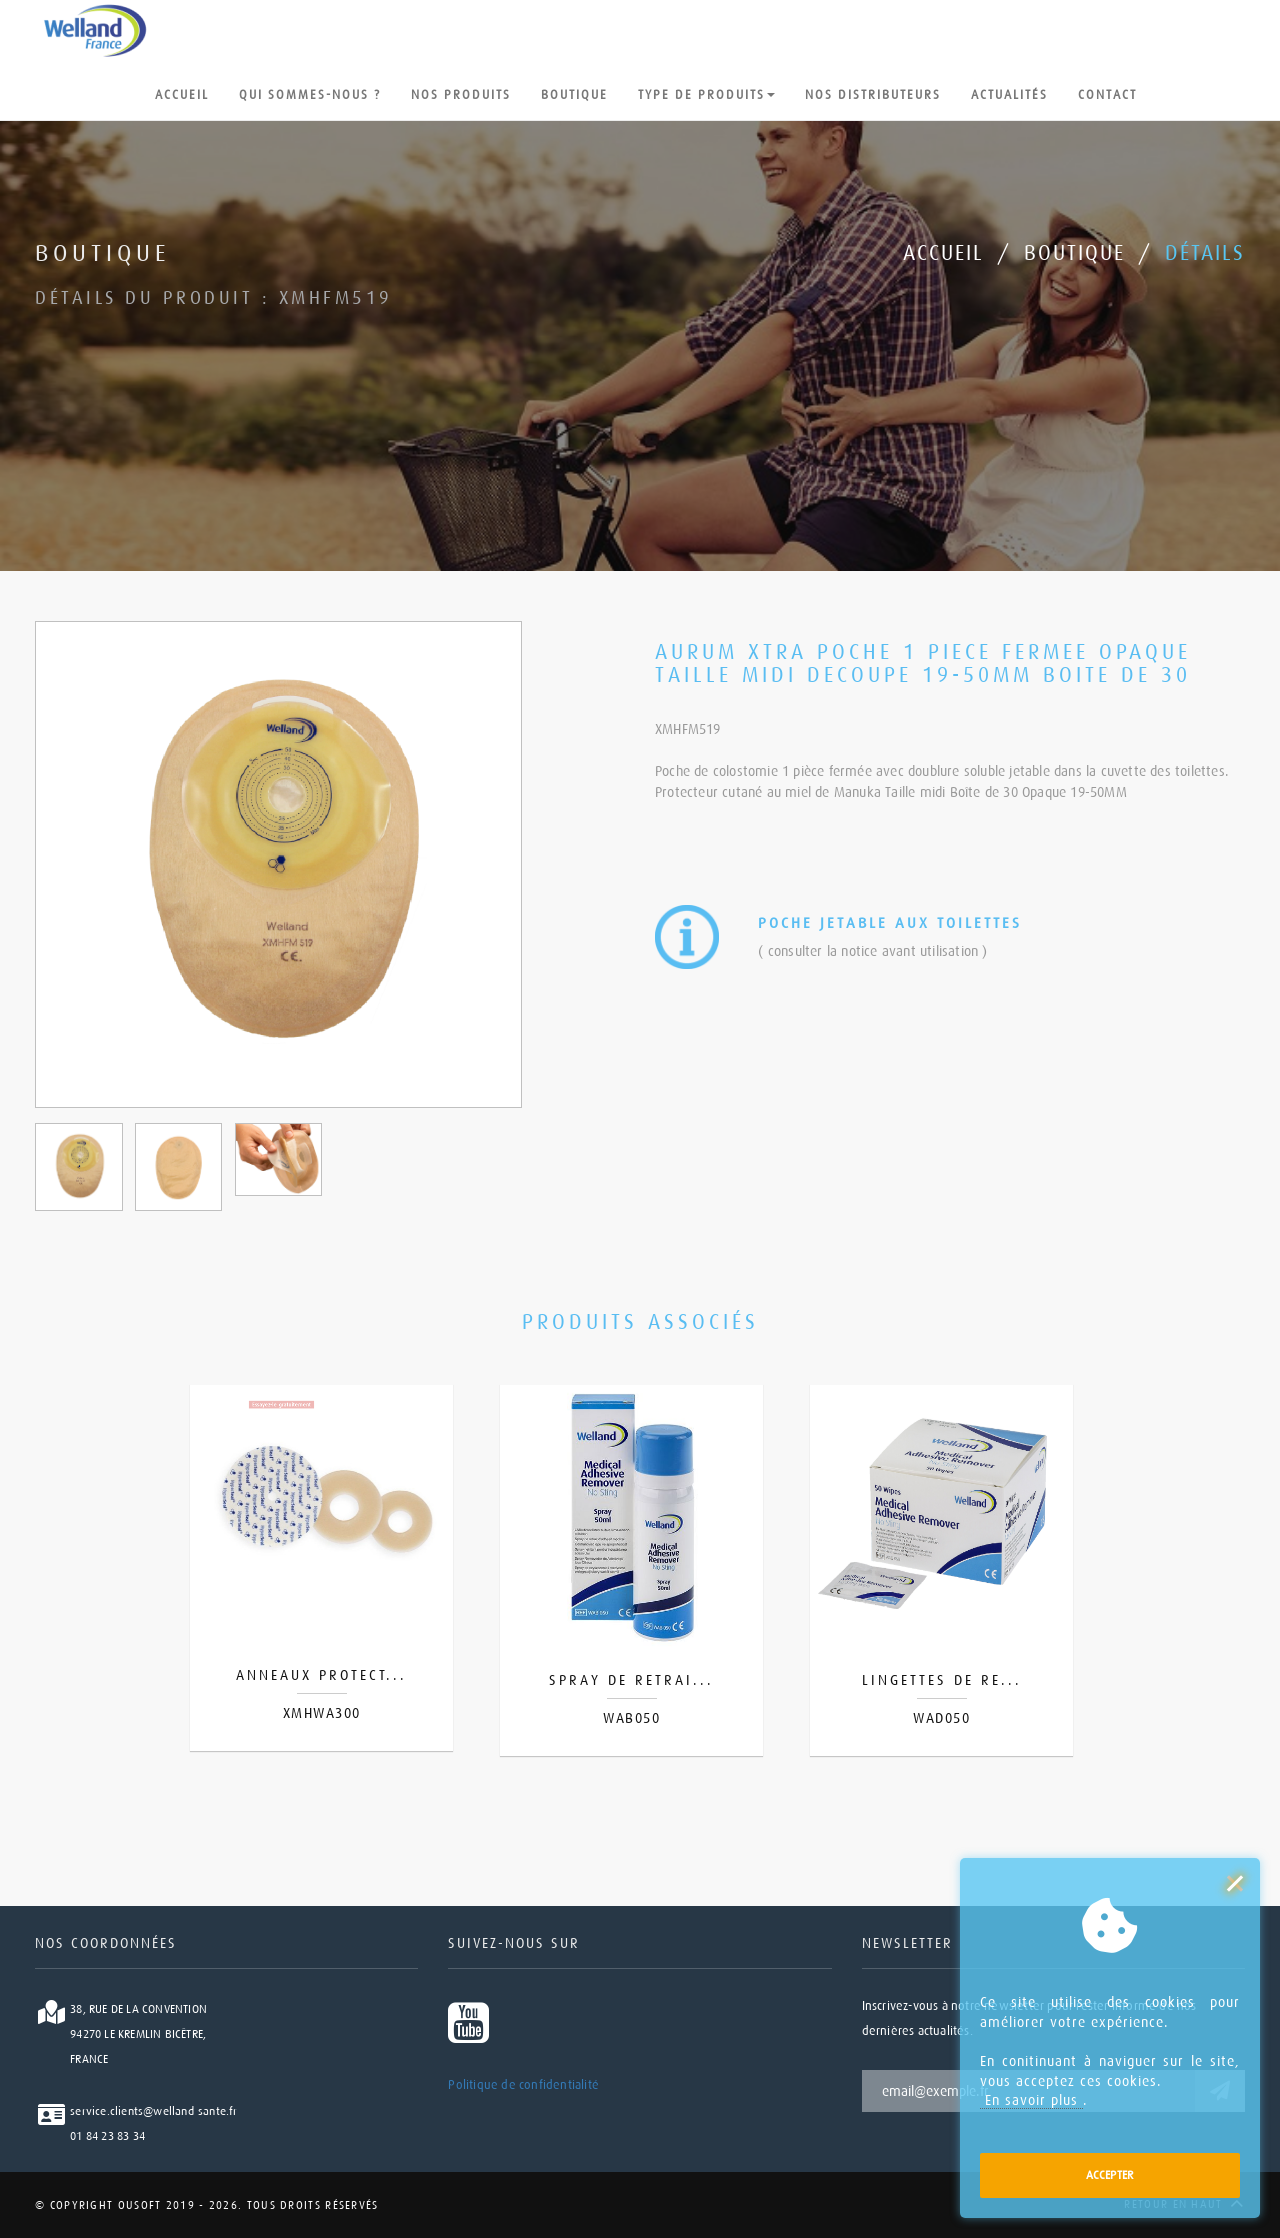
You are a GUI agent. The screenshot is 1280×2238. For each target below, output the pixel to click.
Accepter (1110, 2175)
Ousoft (137, 2205)
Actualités (1009, 95)
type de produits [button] (706, 97)
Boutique (574, 95)
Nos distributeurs (873, 95)
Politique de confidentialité (523, 2085)
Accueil (182, 95)
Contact (1107, 97)
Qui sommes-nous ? (310, 95)
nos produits (461, 95)
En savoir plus (1031, 2100)
